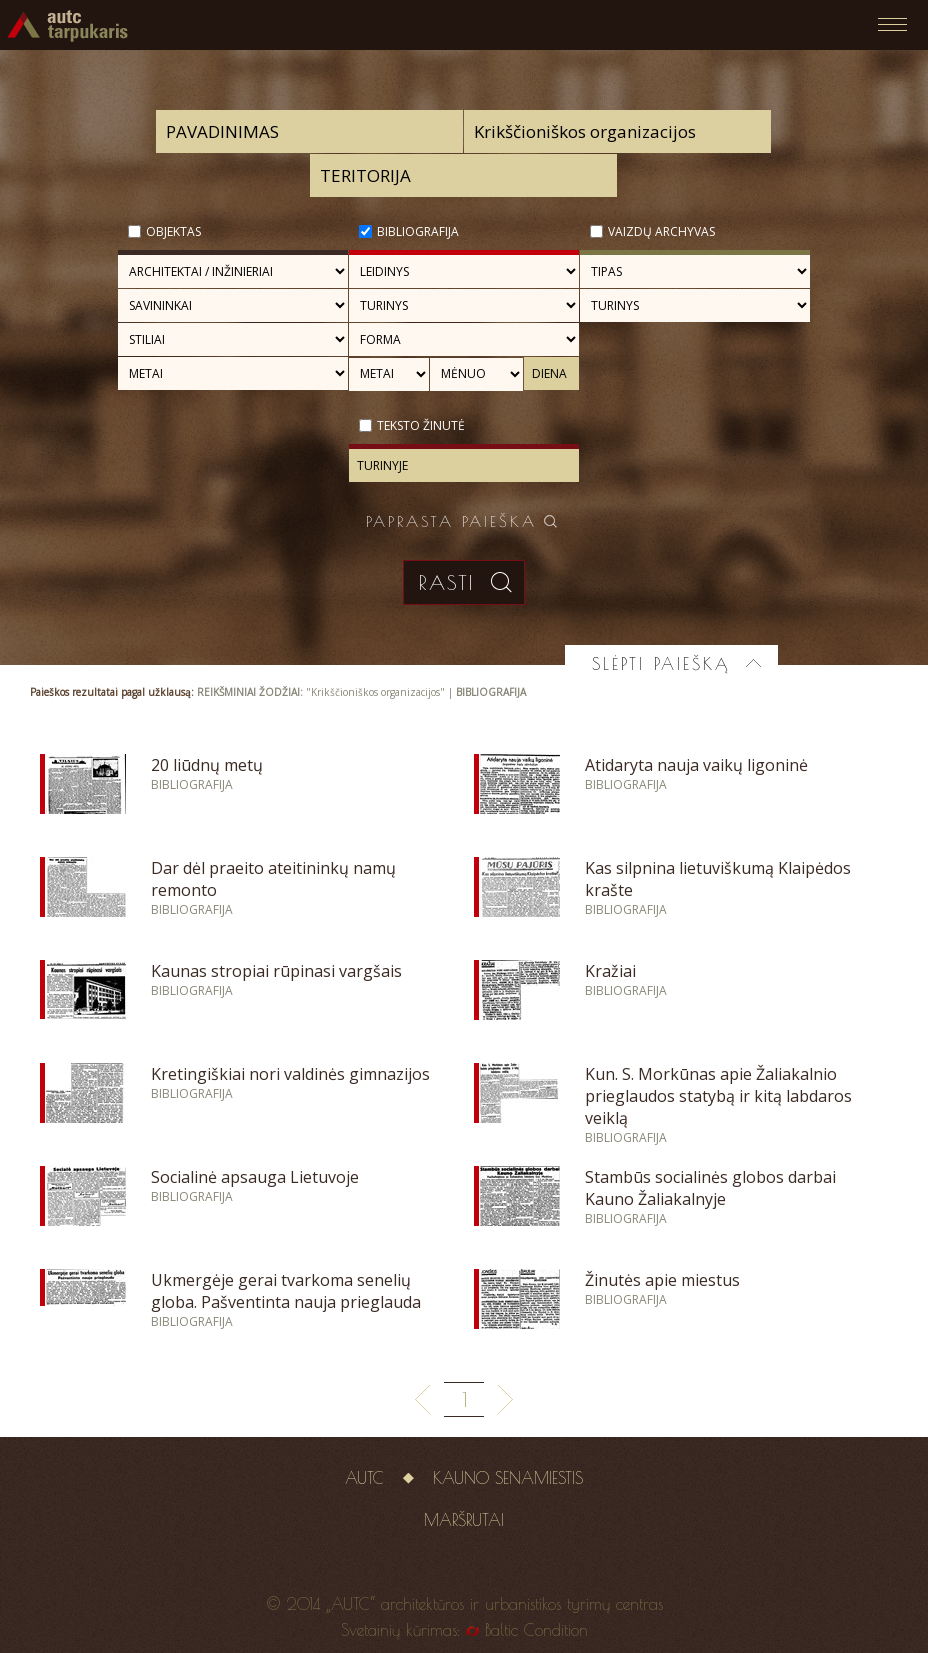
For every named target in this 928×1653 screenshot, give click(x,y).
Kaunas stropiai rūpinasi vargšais (276, 971)
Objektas (173, 231)
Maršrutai (464, 1520)
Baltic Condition (536, 1630)
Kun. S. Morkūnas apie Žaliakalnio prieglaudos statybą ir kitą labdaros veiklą (718, 1096)
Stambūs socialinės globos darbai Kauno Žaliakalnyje (710, 1188)
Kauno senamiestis (508, 1478)
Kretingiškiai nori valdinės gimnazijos (290, 1074)
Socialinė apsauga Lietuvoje (255, 1177)
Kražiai (610, 971)
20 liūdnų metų (207, 765)
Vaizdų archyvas (661, 231)
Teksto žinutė (421, 425)
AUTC (364, 1478)
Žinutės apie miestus (662, 1280)
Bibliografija (418, 231)
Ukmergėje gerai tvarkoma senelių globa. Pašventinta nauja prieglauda (286, 1291)
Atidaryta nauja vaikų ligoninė (696, 765)
